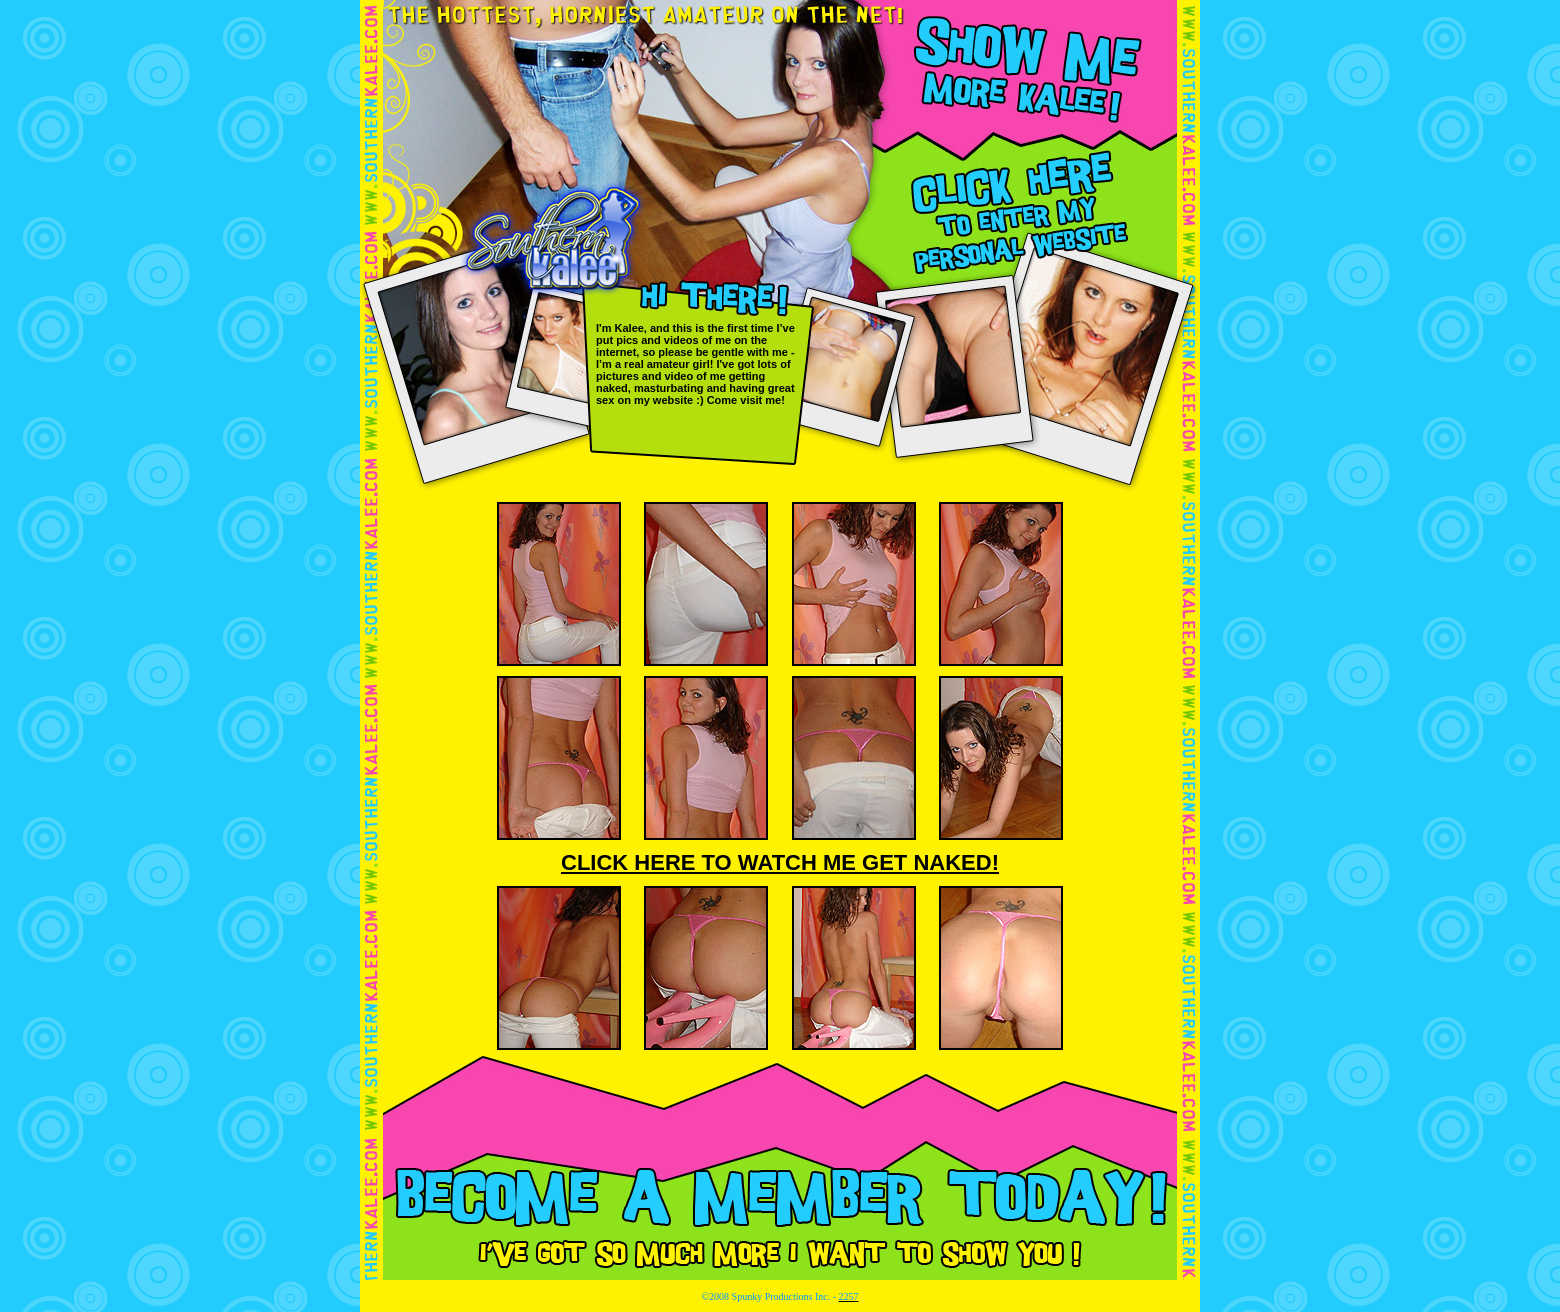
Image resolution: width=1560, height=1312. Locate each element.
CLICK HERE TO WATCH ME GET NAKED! (780, 862)
